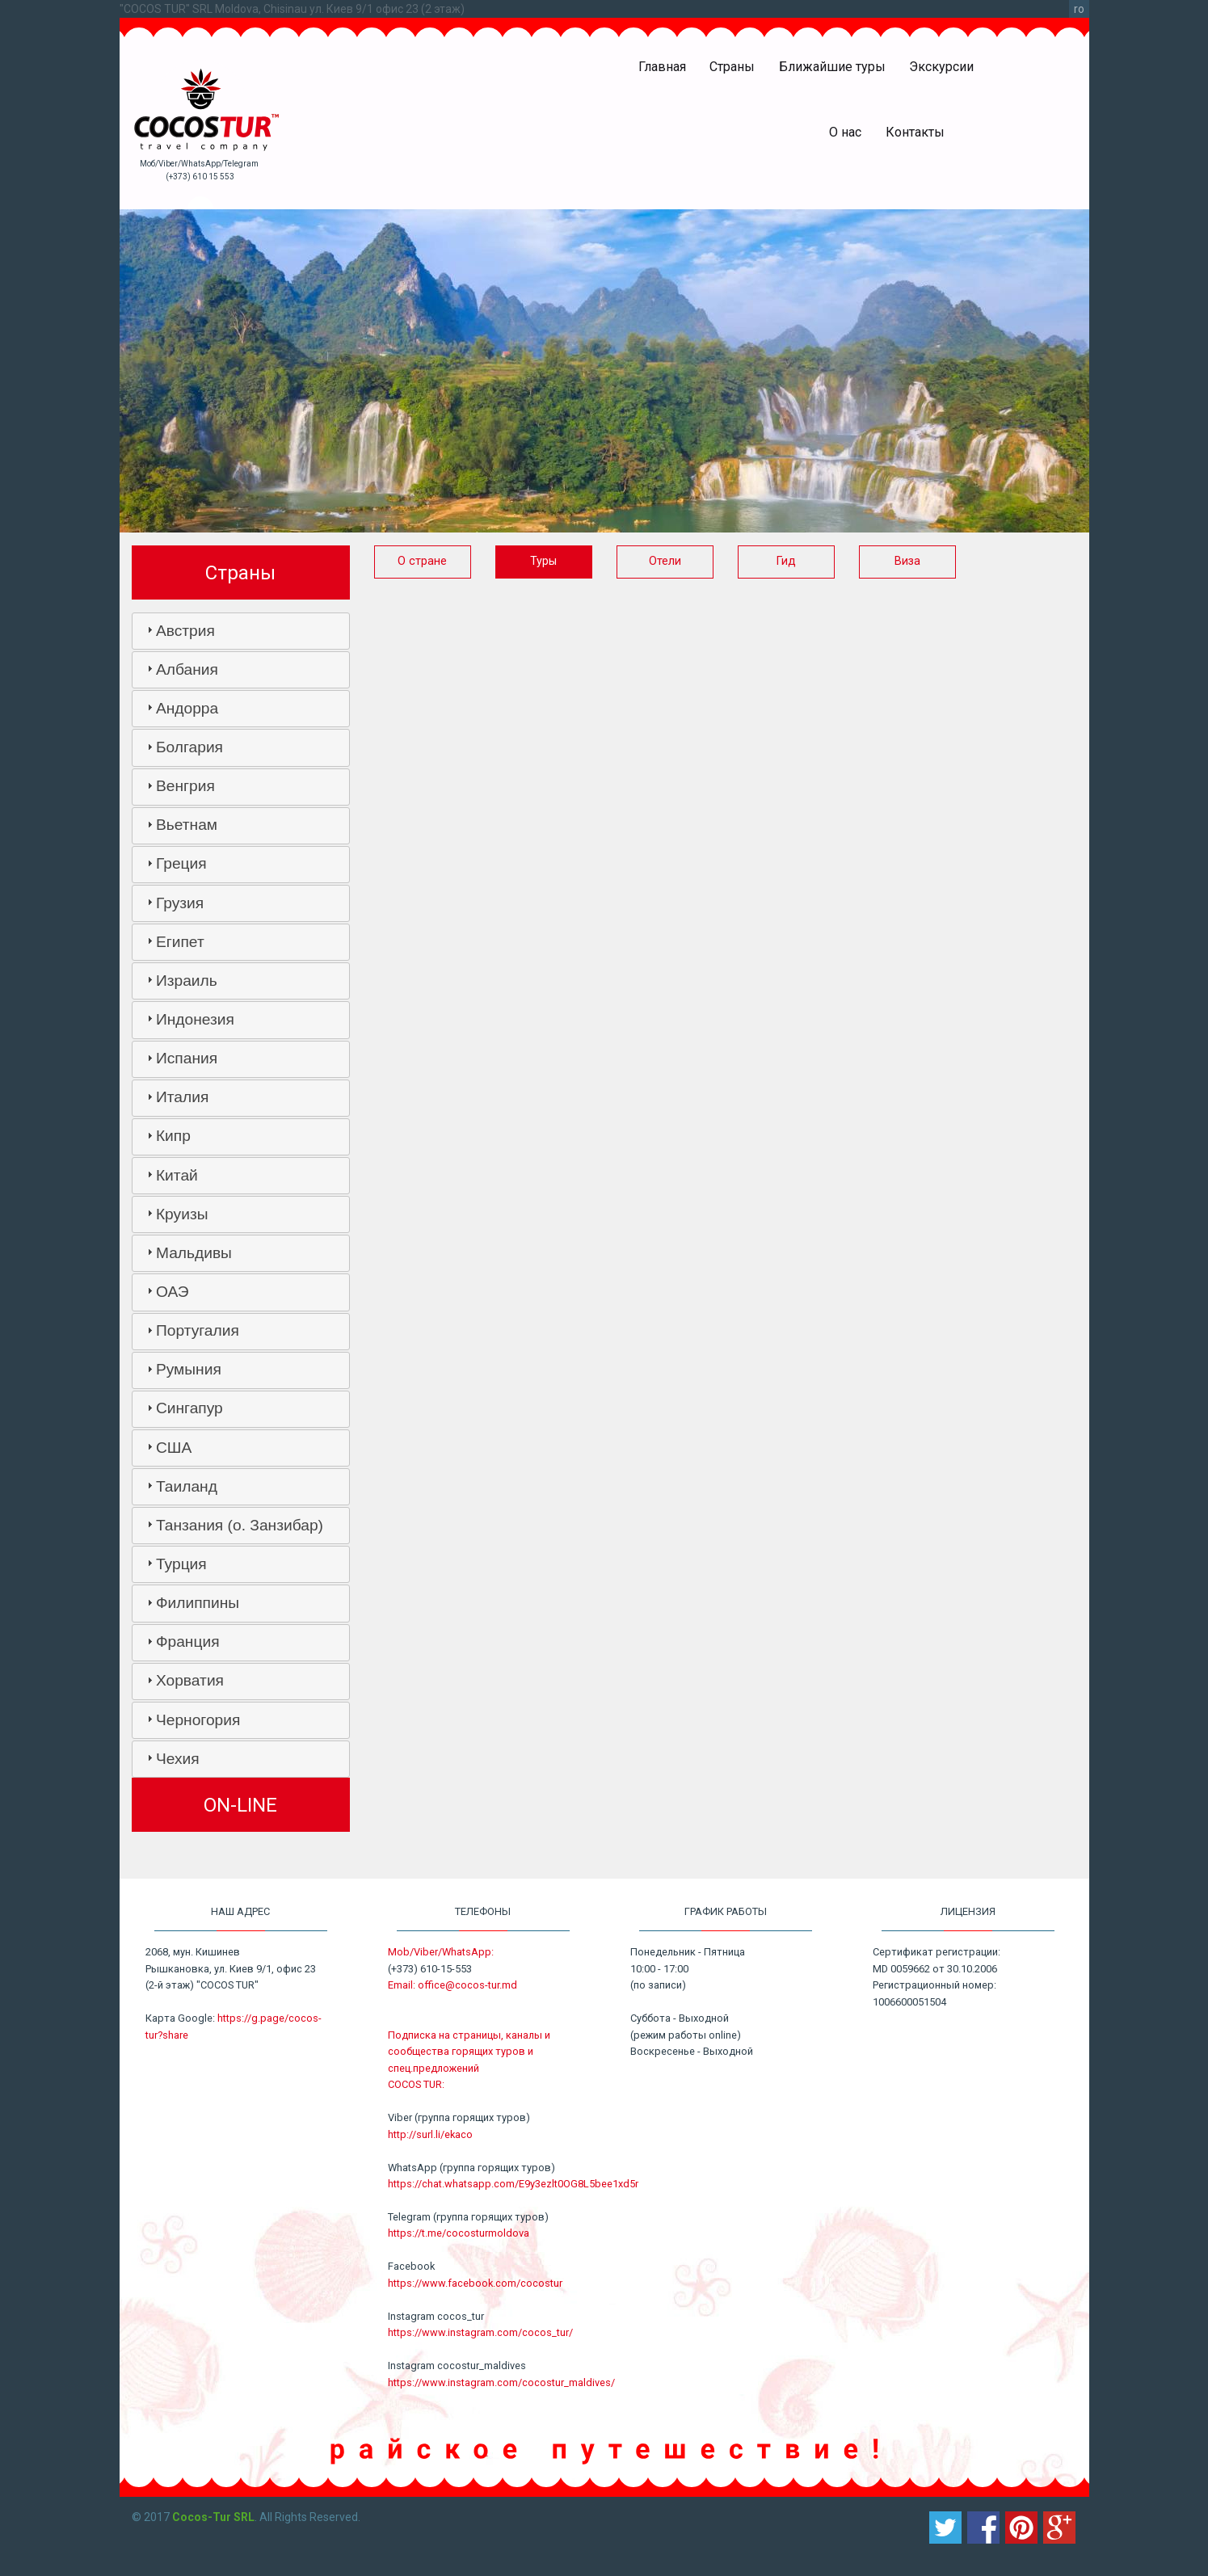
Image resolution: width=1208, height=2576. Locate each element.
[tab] (241, 631)
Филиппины (197, 1602)
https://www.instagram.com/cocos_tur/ (480, 2332)
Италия (182, 1096)
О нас (845, 132)
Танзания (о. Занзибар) (239, 1525)
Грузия (180, 902)
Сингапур (189, 1408)
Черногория (198, 1719)
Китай (177, 1175)
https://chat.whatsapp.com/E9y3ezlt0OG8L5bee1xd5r (513, 2184)
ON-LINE (240, 1805)
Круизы (182, 1214)
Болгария (189, 747)
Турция (181, 1563)
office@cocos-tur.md (467, 1985)
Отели (665, 561)
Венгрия (185, 785)
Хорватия (190, 1680)
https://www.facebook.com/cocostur (475, 2283)
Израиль (186, 980)
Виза (907, 561)
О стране (422, 561)
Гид (786, 561)
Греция (181, 863)
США (174, 1447)
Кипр (173, 1135)
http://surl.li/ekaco (430, 2134)
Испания (186, 1058)
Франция (188, 1641)
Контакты (915, 132)
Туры (543, 561)
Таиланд (186, 1486)
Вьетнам (186, 824)
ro (1079, 8)
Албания (187, 669)
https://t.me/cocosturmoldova (458, 2233)
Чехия (178, 1758)
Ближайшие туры (832, 66)
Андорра (187, 708)
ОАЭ (172, 1291)
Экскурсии (941, 66)
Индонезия (195, 1019)
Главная (662, 66)
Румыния (188, 1369)
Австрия (185, 630)
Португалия (197, 1330)
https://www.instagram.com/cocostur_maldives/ (501, 2382)
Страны (732, 66)
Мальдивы (194, 1252)
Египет (180, 941)
